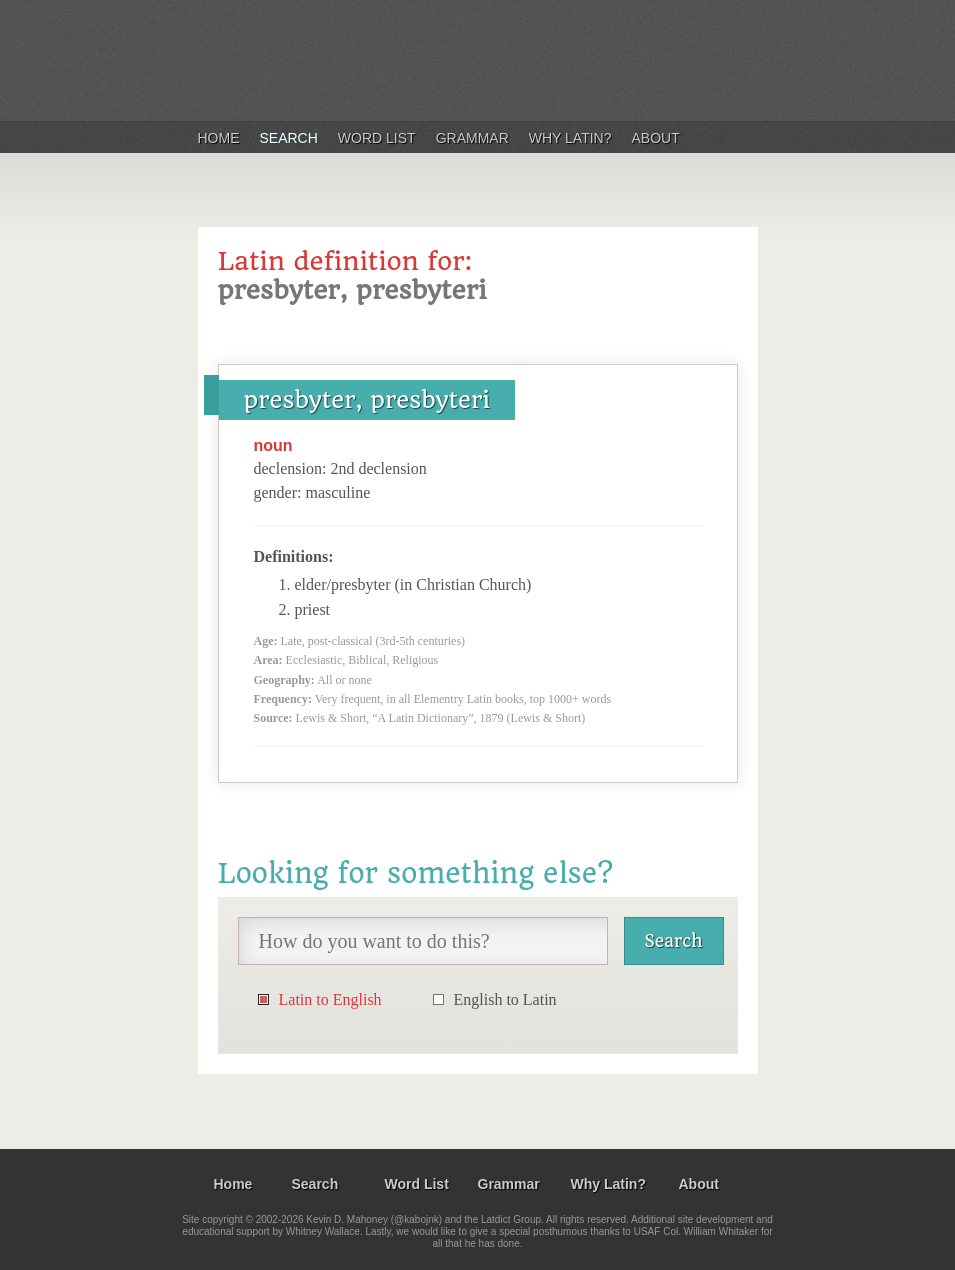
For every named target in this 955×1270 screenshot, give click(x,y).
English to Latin (505, 999)
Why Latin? (570, 138)
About (656, 138)
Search (289, 138)
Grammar (472, 138)
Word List (377, 138)
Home (219, 138)
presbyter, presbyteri (367, 400)
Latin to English (330, 999)
